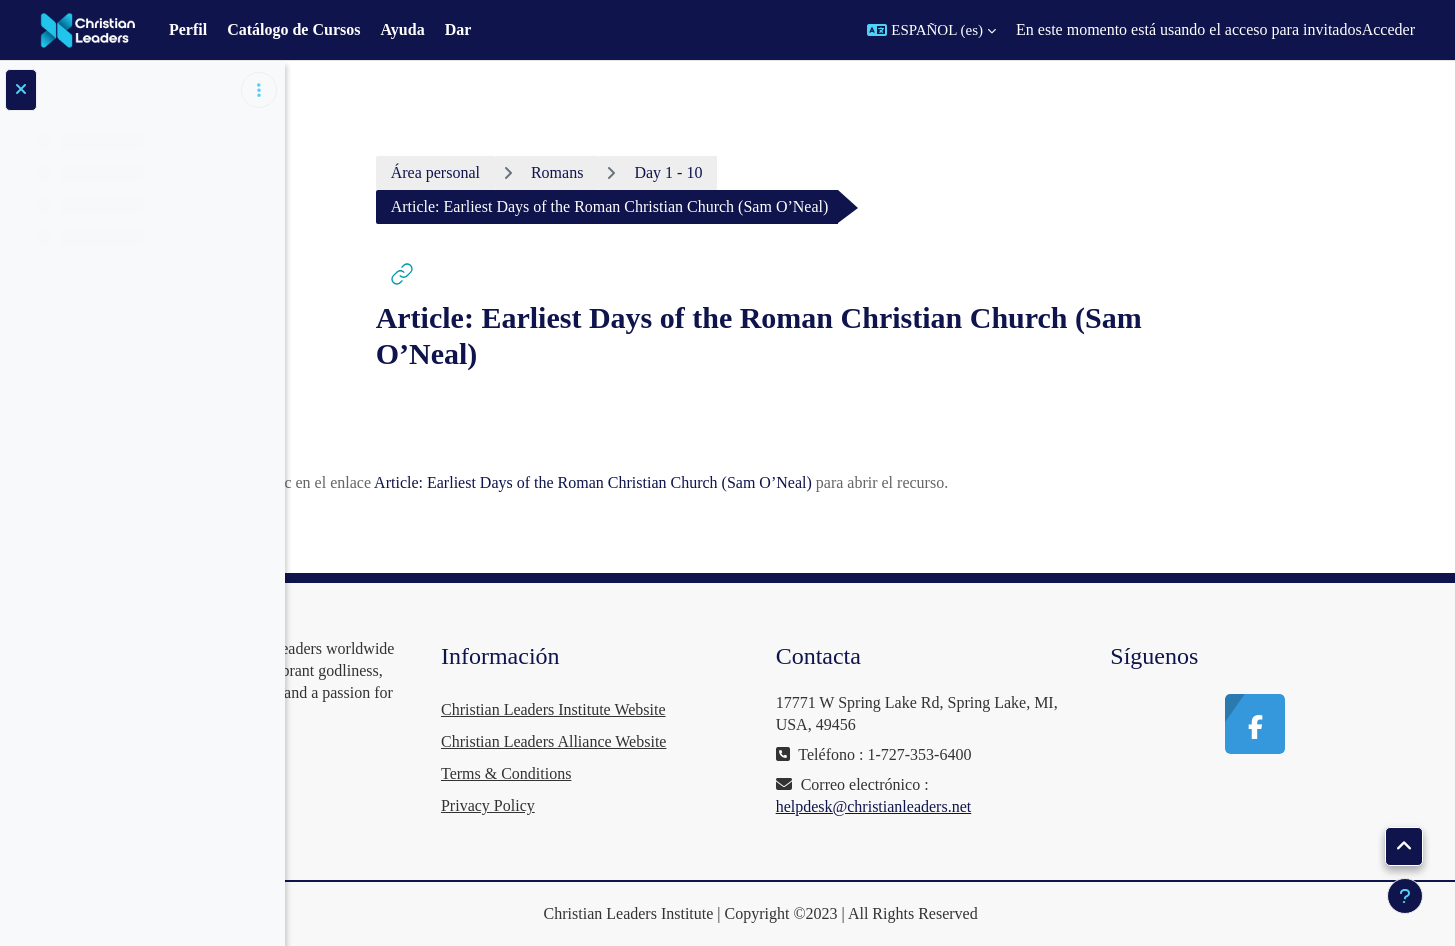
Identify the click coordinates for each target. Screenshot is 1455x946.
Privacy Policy (664, 805)
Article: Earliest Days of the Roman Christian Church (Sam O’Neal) (710, 482)
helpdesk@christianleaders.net (991, 806)
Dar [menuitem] (458, 29)
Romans (674, 172)
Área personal (552, 172)
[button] (931, 30)
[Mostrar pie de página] (1405, 896)
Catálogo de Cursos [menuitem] (293, 29)
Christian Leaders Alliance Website (729, 741)
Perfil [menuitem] (188, 29)
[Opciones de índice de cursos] (259, 90)
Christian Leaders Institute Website (729, 709)
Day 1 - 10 (786, 172)
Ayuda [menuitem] (402, 29)
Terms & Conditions (682, 773)
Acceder (1388, 29)
